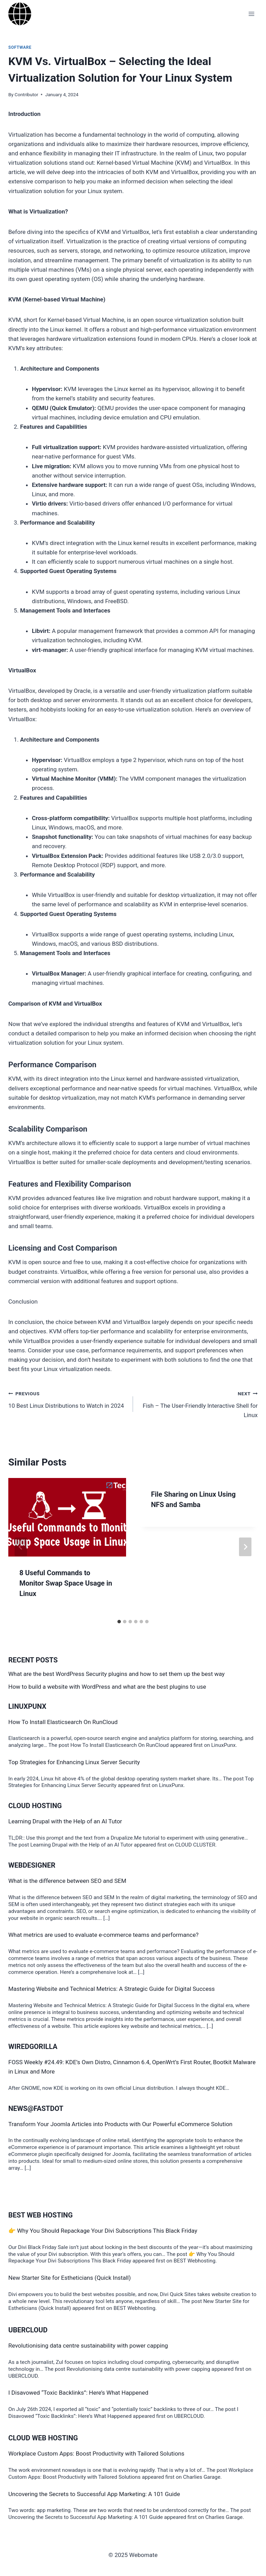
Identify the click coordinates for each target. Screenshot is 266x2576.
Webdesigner (31, 1865)
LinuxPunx (27, 1706)
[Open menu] (251, 13)
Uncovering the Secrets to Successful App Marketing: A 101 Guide (94, 2494)
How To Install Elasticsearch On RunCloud (63, 1721)
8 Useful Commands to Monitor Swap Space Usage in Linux (65, 1583)
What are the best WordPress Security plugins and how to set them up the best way (116, 1673)
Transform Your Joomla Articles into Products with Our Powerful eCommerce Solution (120, 2124)
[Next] (245, 1547)
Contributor (26, 94)
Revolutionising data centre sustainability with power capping (88, 2345)
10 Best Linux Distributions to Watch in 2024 (67, 1399)
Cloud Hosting (35, 1806)
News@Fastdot (35, 2108)
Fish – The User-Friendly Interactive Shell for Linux (198, 1403)
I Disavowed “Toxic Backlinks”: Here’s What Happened (78, 2392)
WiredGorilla (32, 2046)
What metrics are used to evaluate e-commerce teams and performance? (103, 1934)
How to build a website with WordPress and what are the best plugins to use (107, 1686)
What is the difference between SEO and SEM (67, 1880)
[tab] (119, 1621)
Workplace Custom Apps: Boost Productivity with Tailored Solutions (96, 2453)
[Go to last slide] (21, 1547)
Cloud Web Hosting (43, 2438)
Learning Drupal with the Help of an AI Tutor (65, 1821)
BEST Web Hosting (40, 2215)
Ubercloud (27, 2330)
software (20, 47)
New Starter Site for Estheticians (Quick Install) (69, 2277)
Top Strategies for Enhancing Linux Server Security (74, 1762)
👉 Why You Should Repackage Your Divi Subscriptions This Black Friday (102, 2230)
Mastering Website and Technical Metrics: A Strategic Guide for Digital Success (111, 1988)
